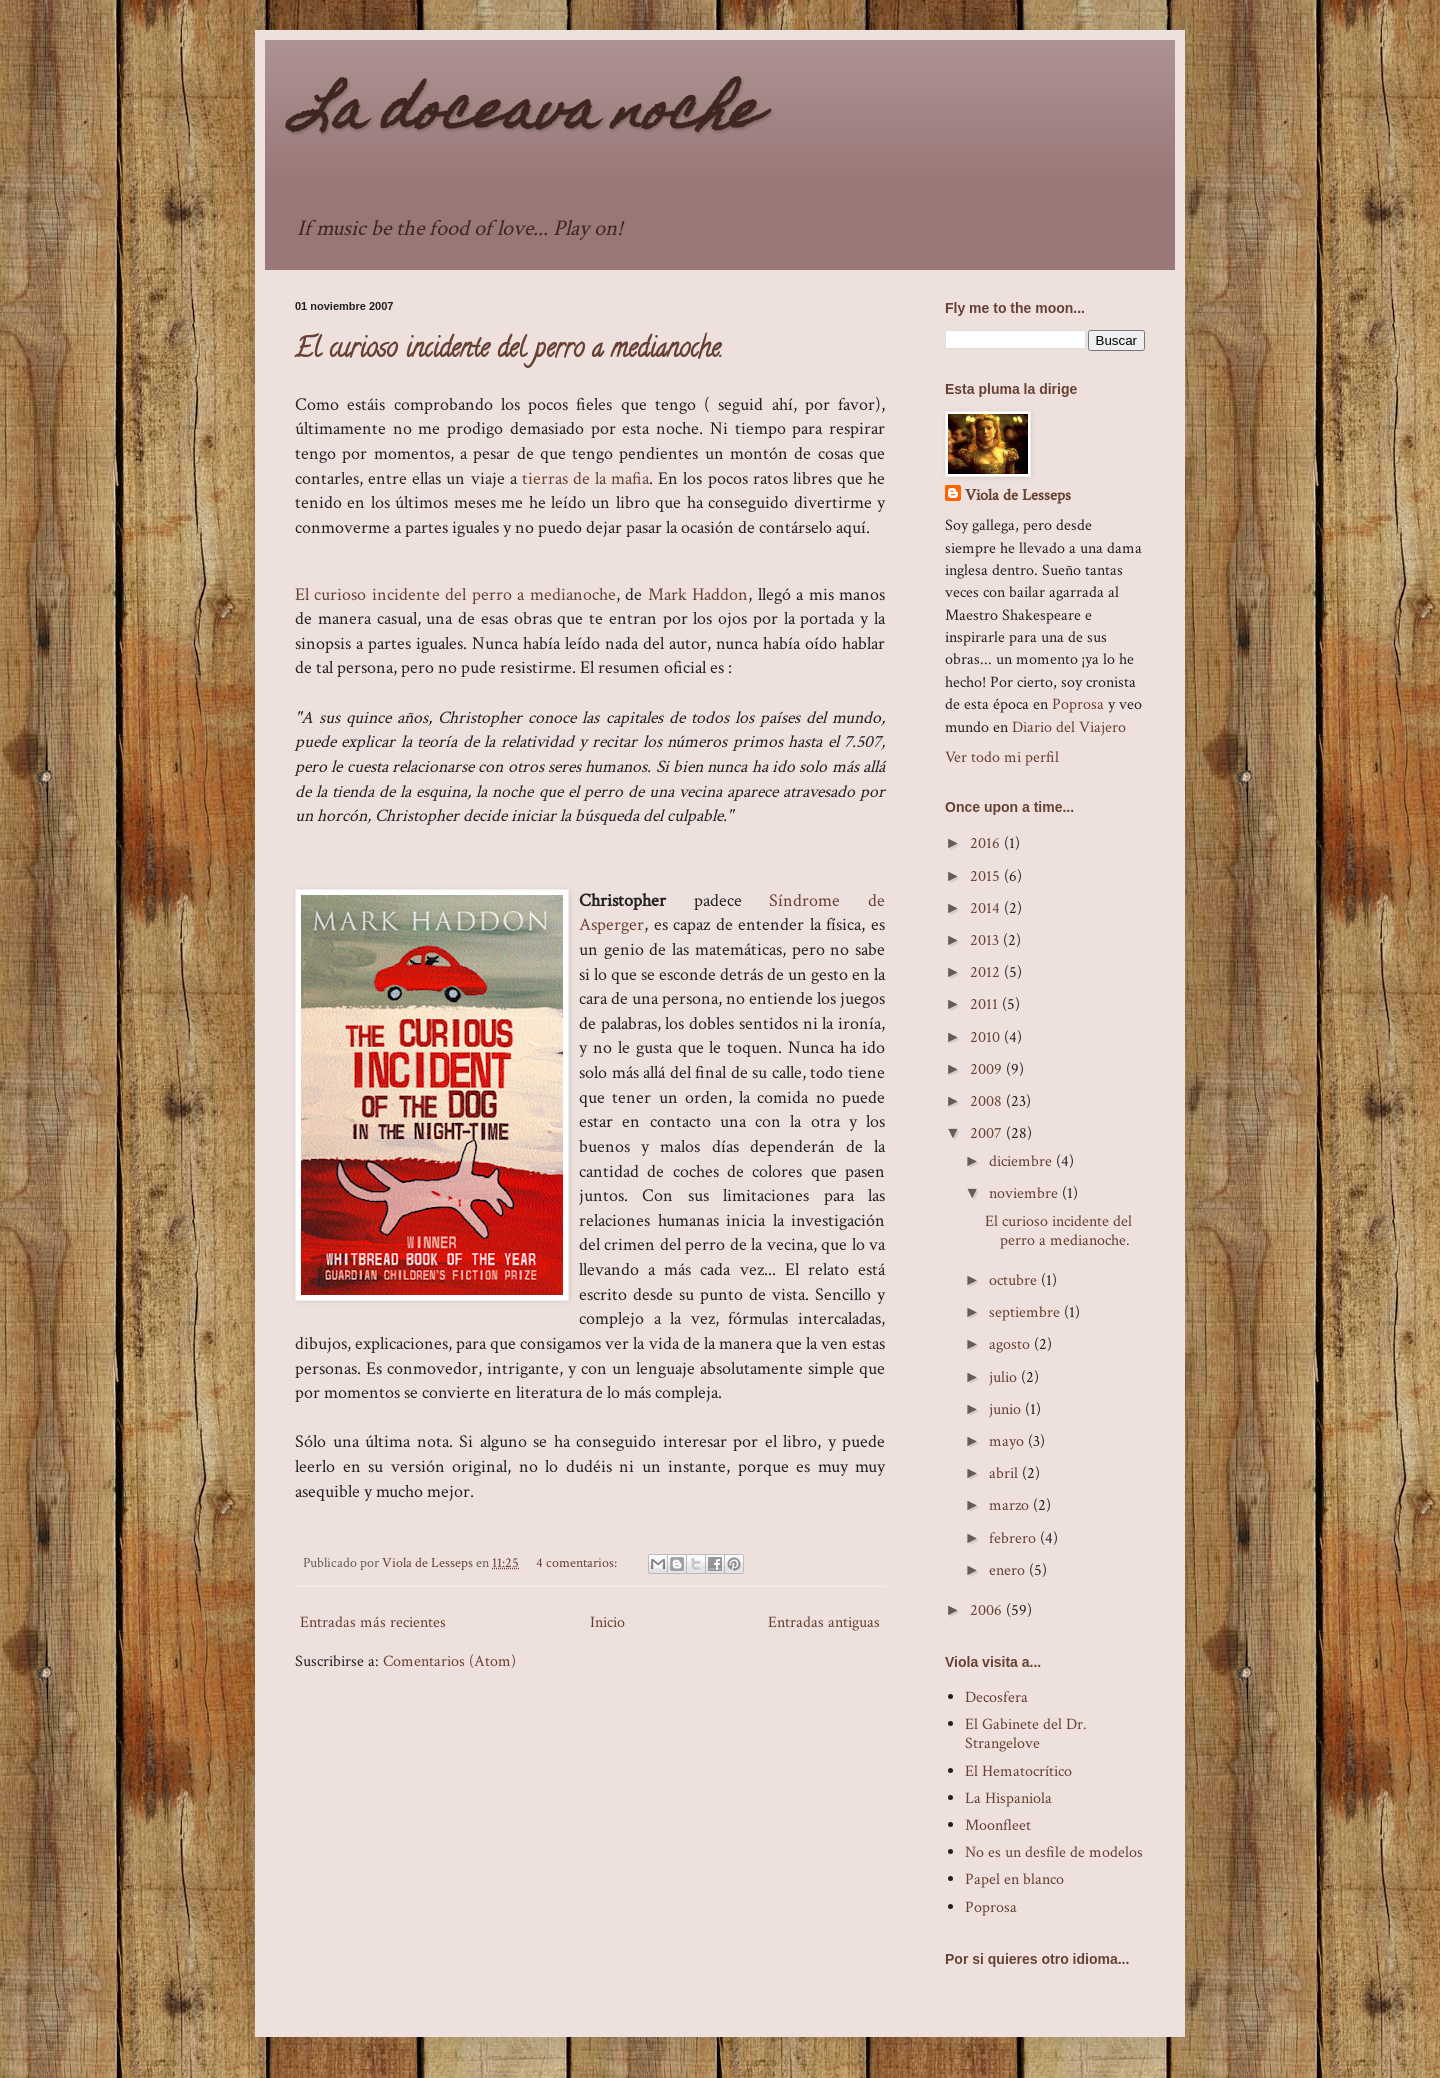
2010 (987, 1037)
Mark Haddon (698, 594)
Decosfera (996, 1697)
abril (1005, 1473)
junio (1007, 1409)
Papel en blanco (1014, 1879)
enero (1009, 1570)
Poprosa (1078, 704)
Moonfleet (998, 1825)
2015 (987, 876)
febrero (1014, 1538)
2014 (987, 908)
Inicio (607, 1622)
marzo (1011, 1505)
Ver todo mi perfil (1002, 757)
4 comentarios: (578, 1562)
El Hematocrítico (1018, 1771)
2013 (986, 940)
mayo (1008, 1441)
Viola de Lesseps (1018, 495)
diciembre (1022, 1161)
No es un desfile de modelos (1054, 1852)
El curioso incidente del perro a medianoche (455, 594)
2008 (988, 1101)
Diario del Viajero (1069, 727)
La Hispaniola (1008, 1798)
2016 (987, 843)
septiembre (1026, 1312)
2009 (988, 1069)
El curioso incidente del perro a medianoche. (509, 351)
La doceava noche (527, 115)
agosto (1011, 1344)
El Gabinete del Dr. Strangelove (1026, 1734)
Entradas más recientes (373, 1622)
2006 (988, 1610)
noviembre (1025, 1193)
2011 (986, 1004)
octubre (1015, 1280)
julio (1005, 1377)
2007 (988, 1133)
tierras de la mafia (585, 478)
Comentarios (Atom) (449, 1661)
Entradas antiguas (824, 1622)
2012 (987, 972)
